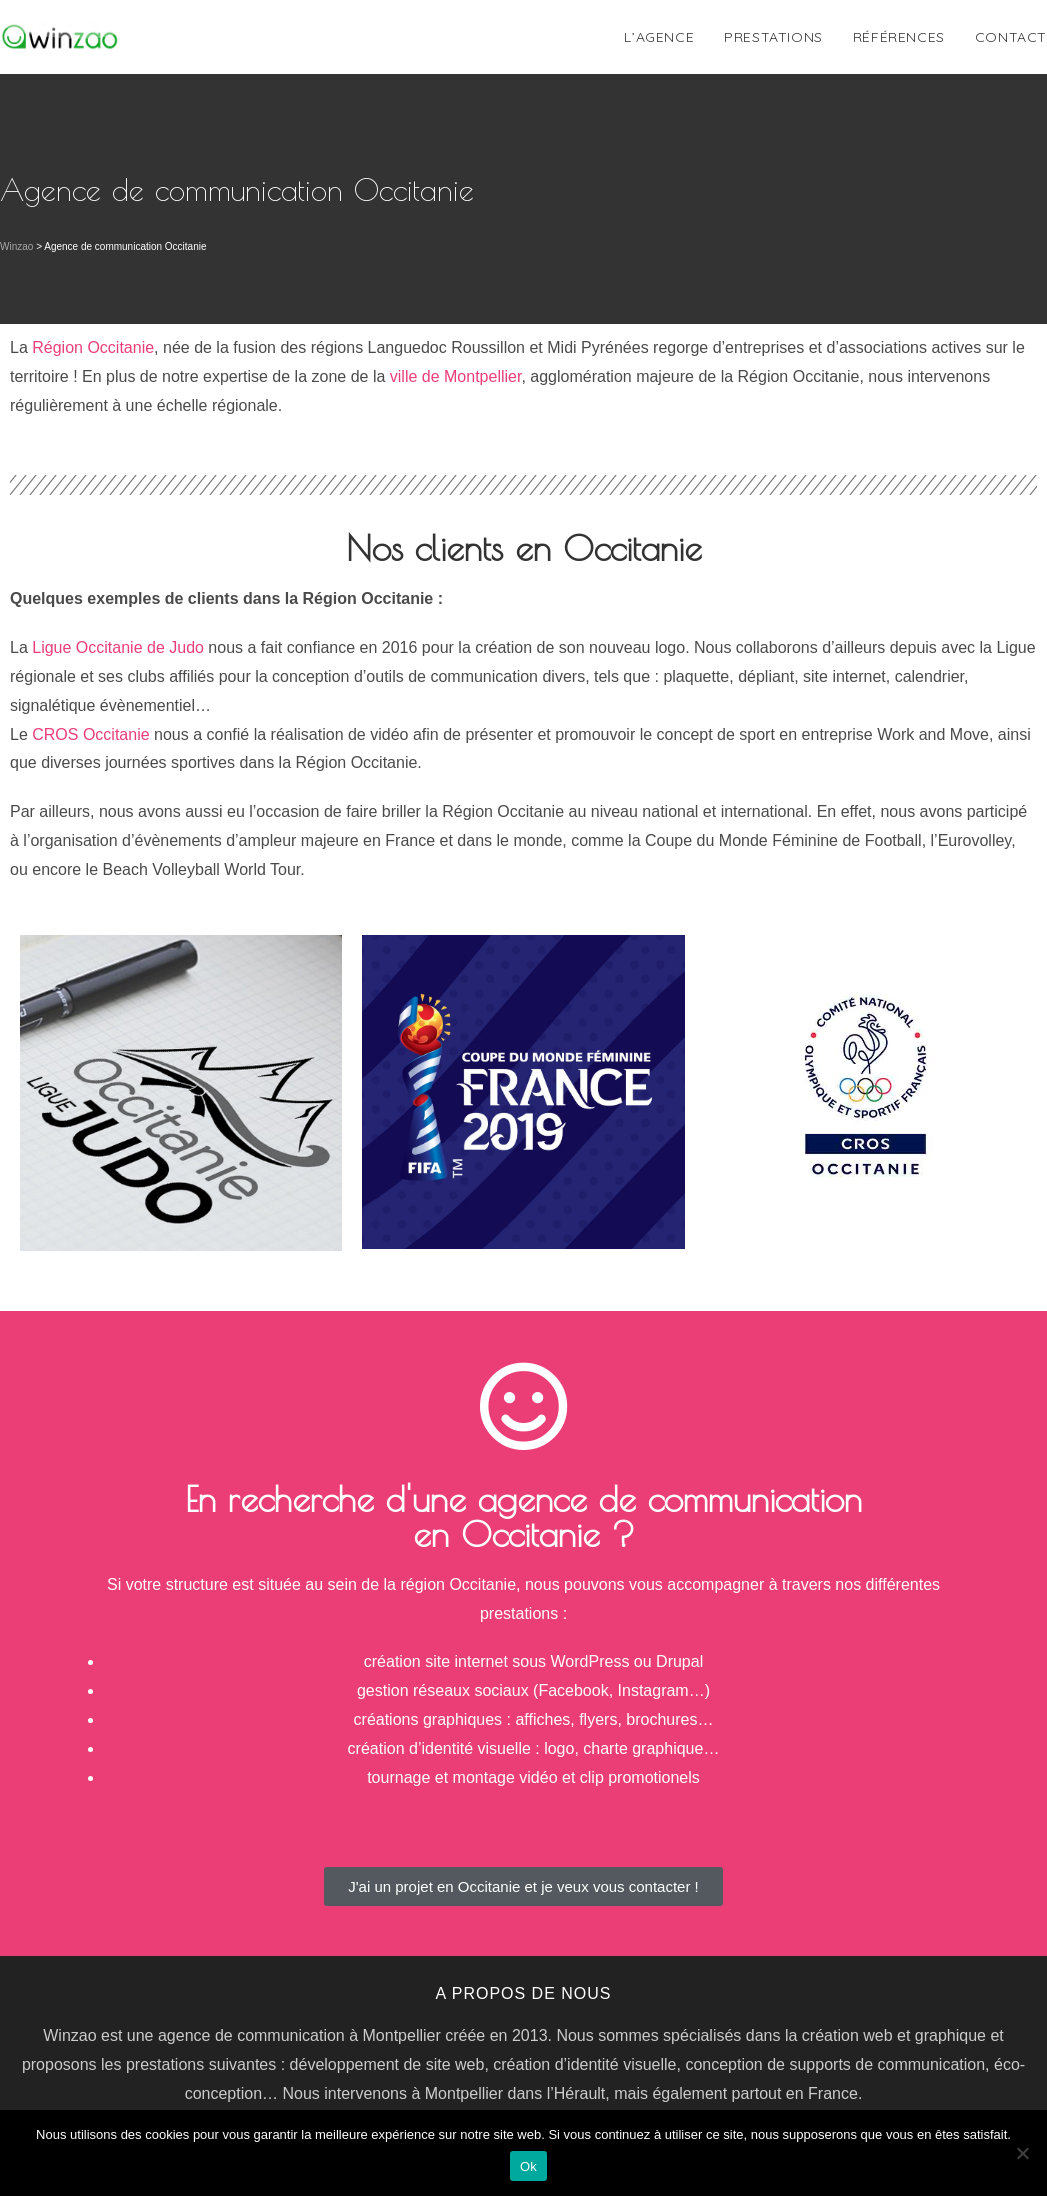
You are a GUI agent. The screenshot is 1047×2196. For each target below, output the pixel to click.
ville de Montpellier (456, 376)
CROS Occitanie (90, 734)
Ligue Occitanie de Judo (118, 647)
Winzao (16, 246)
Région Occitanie (93, 347)
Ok (528, 2166)
